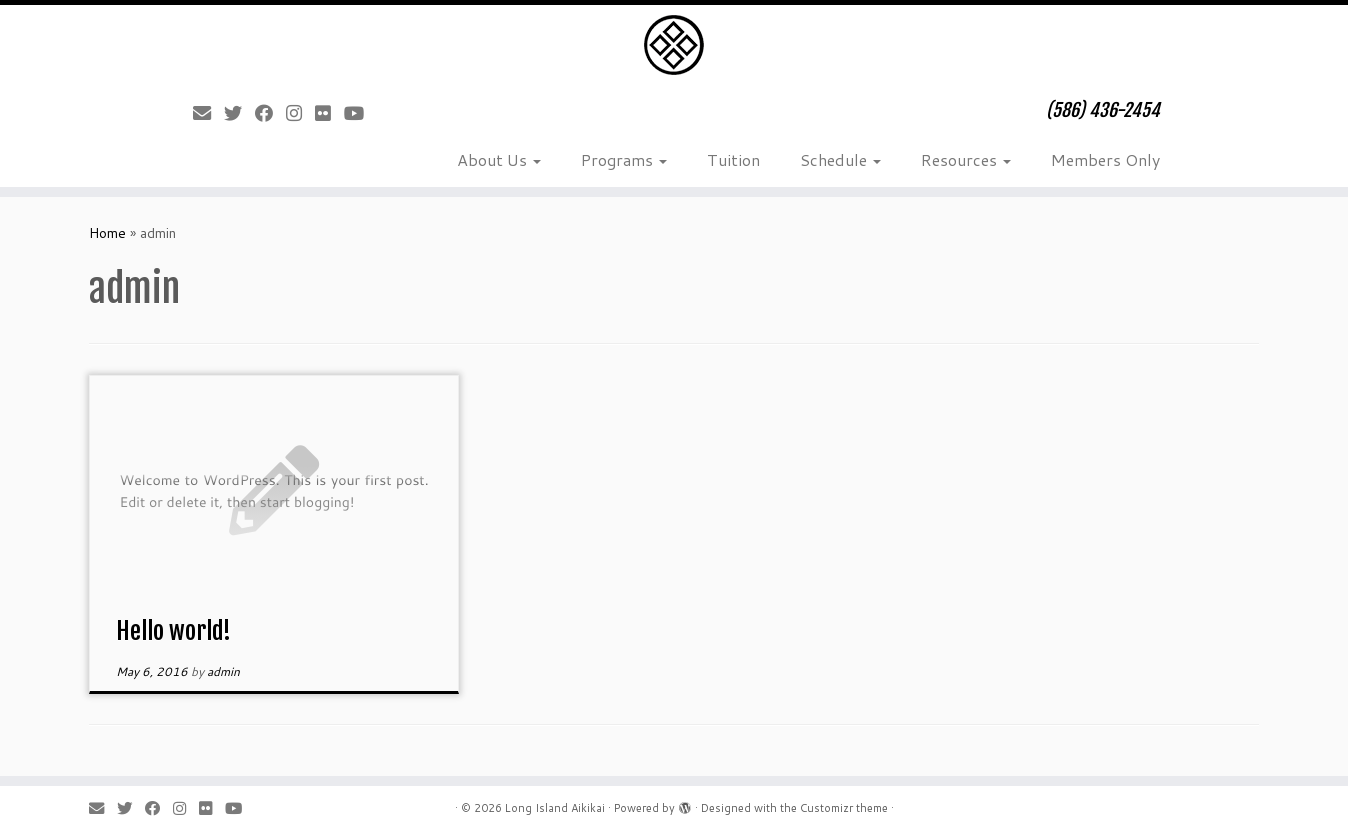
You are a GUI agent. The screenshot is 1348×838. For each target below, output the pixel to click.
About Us (499, 159)
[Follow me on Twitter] (239, 113)
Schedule (840, 159)
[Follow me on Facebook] (270, 113)
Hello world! (173, 631)
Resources (966, 159)
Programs (624, 159)
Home (107, 233)
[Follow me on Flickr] (329, 113)
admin (223, 671)
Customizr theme (844, 808)
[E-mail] (208, 113)
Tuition (733, 159)
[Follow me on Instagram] (300, 113)
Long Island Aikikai (555, 808)
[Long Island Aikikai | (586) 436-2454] (674, 45)
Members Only (1105, 159)
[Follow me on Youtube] (360, 113)
